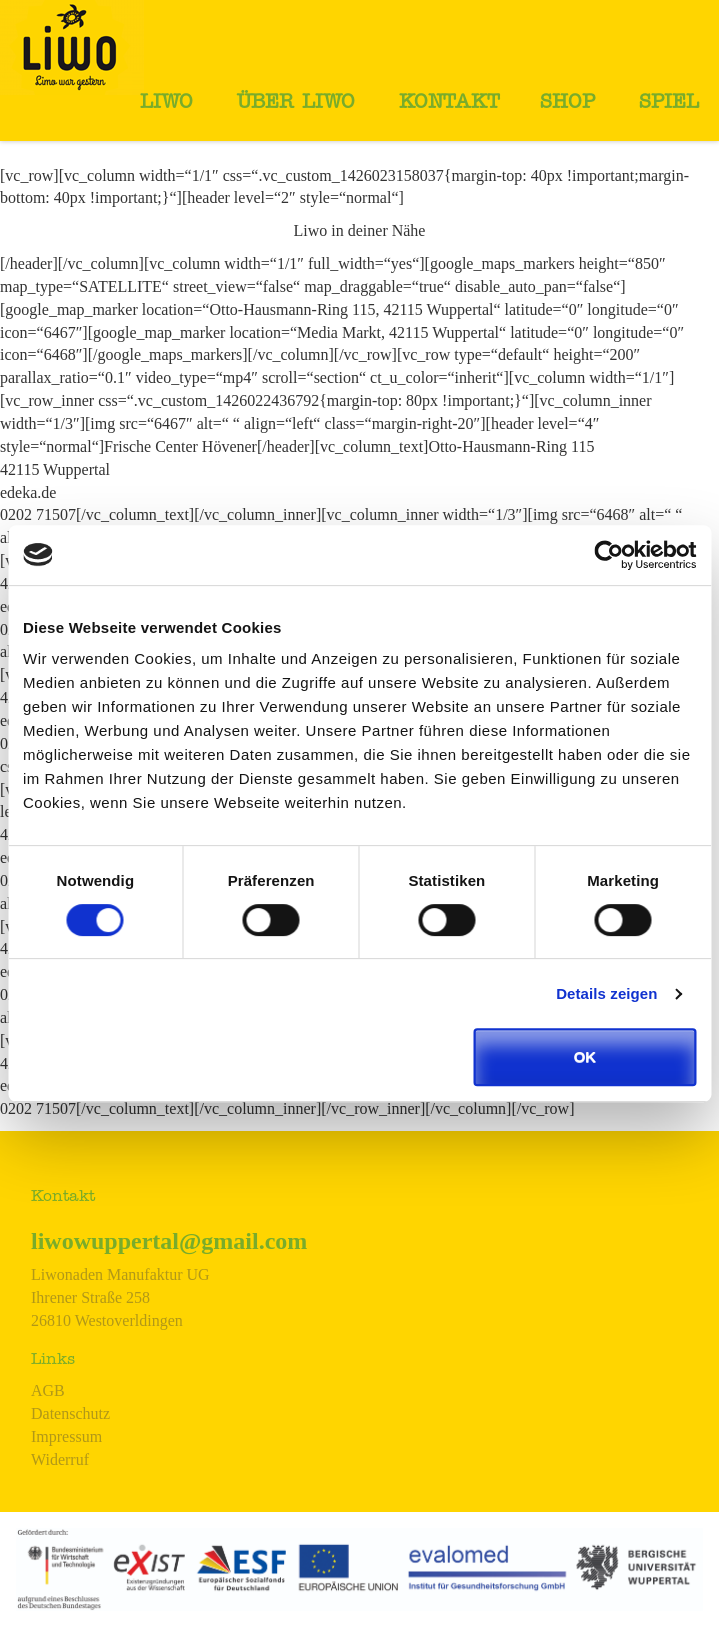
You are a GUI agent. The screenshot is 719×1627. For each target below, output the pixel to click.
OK (585, 1056)
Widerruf (60, 1459)
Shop (567, 104)
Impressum (66, 1436)
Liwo (166, 104)
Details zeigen (606, 993)
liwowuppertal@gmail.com (169, 1241)
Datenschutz (70, 1413)
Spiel (669, 104)
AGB (48, 1390)
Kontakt (449, 104)
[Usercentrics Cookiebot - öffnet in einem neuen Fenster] (608, 555)
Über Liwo (296, 104)
